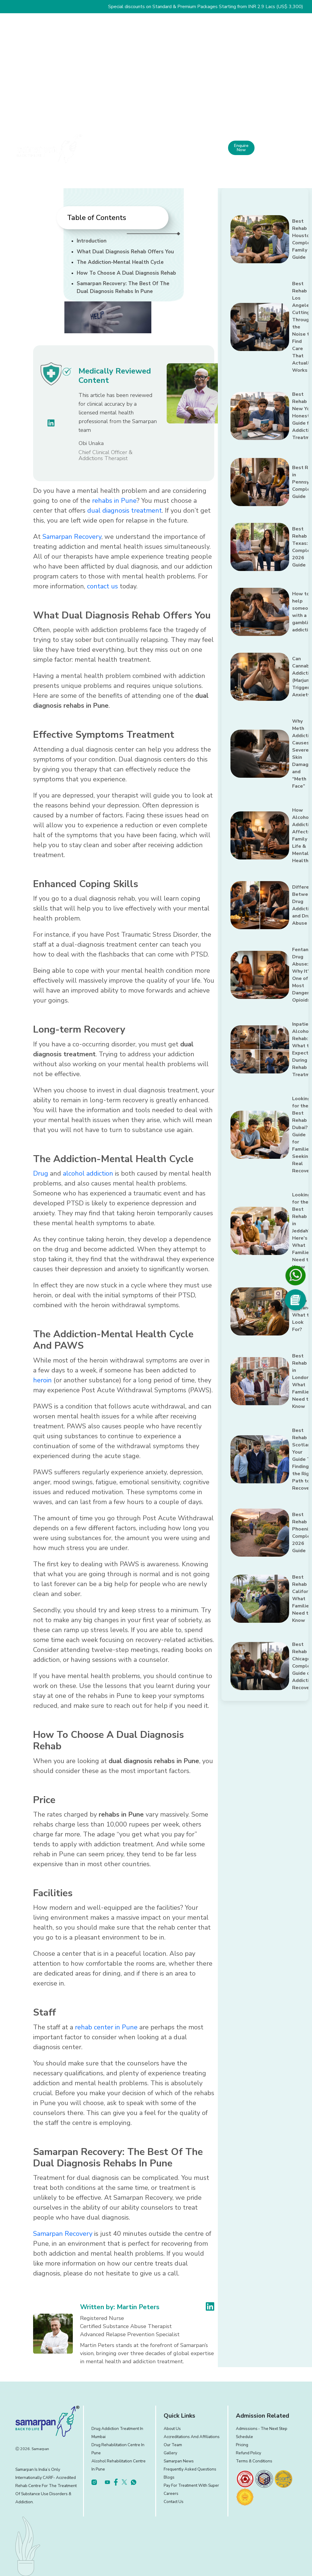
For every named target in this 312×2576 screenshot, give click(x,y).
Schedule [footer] (244, 2437)
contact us (102, 586)
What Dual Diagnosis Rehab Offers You (125, 251)
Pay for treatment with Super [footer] (191, 2485)
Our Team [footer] (173, 2445)
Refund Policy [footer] (248, 2453)
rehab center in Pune (106, 2027)
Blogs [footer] (169, 2477)
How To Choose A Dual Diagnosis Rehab (126, 273)
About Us (124, 146)
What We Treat (148, 149)
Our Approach (175, 146)
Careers (171, 2493)
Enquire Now (241, 148)
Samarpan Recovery (71, 536)
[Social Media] (295, 1300)
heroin (42, 1380)
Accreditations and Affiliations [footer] (192, 2437)
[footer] (245, 2478)
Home (101, 143)
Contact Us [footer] (174, 2501)
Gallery (170, 2453)
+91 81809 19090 (272, 149)
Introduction (92, 240)
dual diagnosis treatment (124, 510)
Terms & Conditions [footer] (254, 2461)
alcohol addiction (88, 1173)
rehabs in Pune (114, 500)
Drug (40, 1173)
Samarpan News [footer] (179, 2461)
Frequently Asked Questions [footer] (190, 2469)
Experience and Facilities (208, 146)
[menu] (300, 148)
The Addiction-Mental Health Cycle (120, 262)
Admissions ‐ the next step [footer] (262, 2428)
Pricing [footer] (242, 2445)
